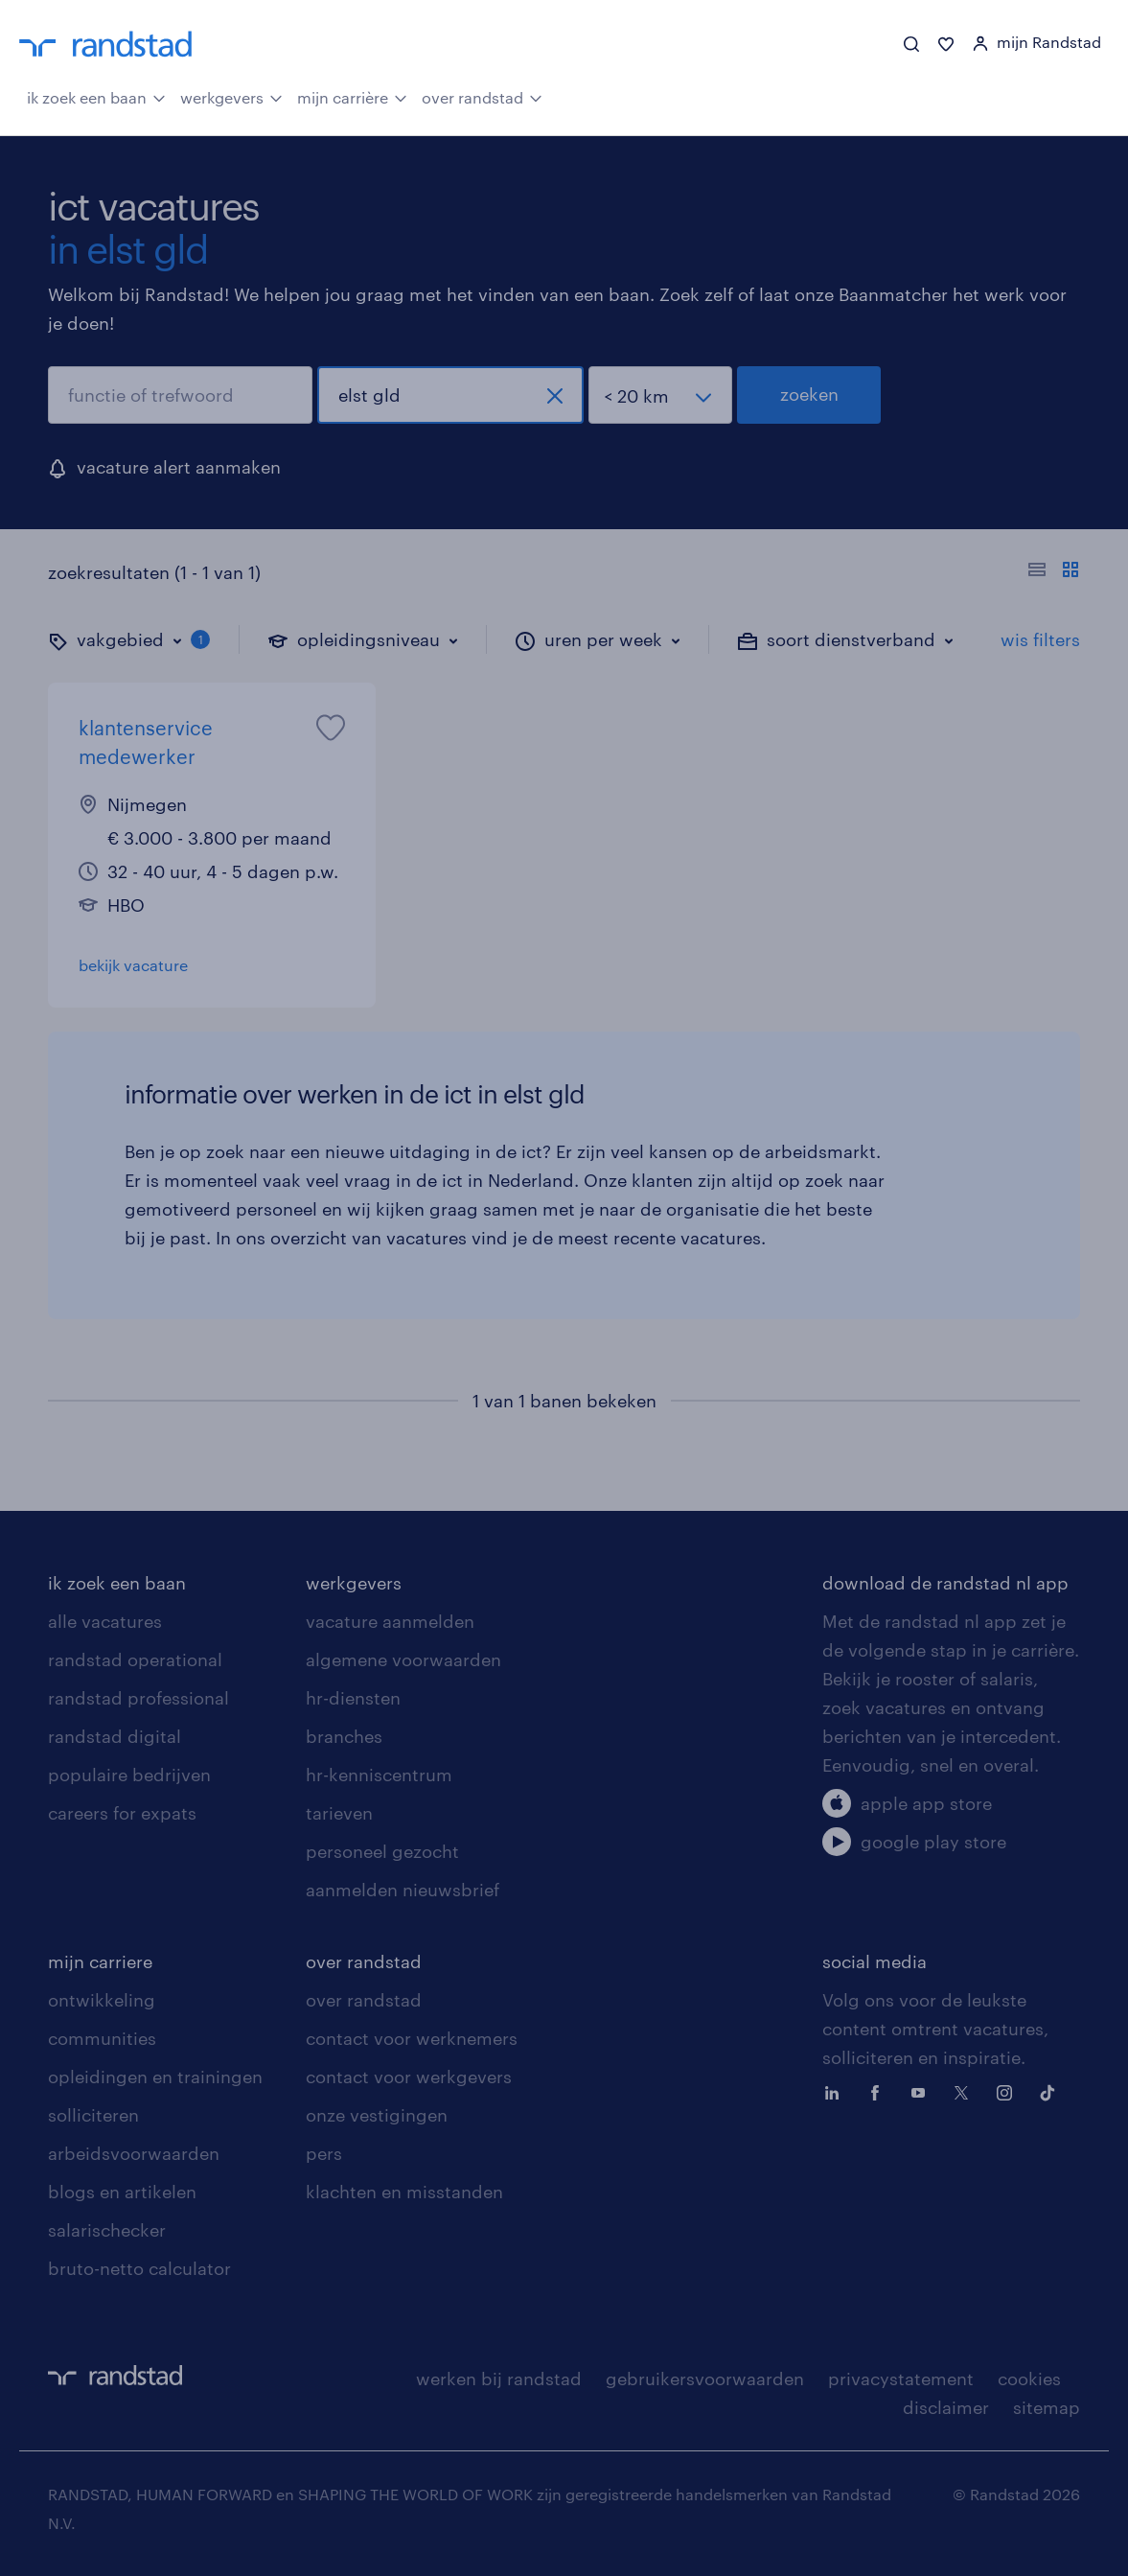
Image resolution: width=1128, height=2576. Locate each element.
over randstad (482, 95)
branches (344, 1736)
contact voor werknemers (412, 2038)
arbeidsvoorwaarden (133, 2153)
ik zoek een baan (96, 95)
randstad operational (135, 1659)
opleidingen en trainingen (155, 2076)
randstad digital (114, 1736)
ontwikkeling (101, 1999)
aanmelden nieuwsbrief (402, 1889)
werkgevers (231, 95)
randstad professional (138, 1697)
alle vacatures (105, 1621)
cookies (1029, 2378)
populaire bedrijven (129, 1774)
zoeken (809, 394)
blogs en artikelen (122, 2191)
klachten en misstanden (404, 2191)
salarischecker (107, 2229)
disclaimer (946, 2407)
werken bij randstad (499, 2378)
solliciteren (93, 2114)
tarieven (339, 1812)
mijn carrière (352, 95)
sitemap (1046, 2407)
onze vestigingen (377, 2114)
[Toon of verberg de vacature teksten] (1053, 572)
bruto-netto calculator (139, 2268)
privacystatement (901, 2378)
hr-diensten (353, 1697)
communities (102, 2038)
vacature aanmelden (390, 1621)
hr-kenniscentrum (379, 1774)
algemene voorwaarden (403, 1659)
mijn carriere (100, 1961)
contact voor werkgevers (409, 2076)
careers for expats (122, 1812)
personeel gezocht (382, 1851)
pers (324, 2153)
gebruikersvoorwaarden (705, 2378)
